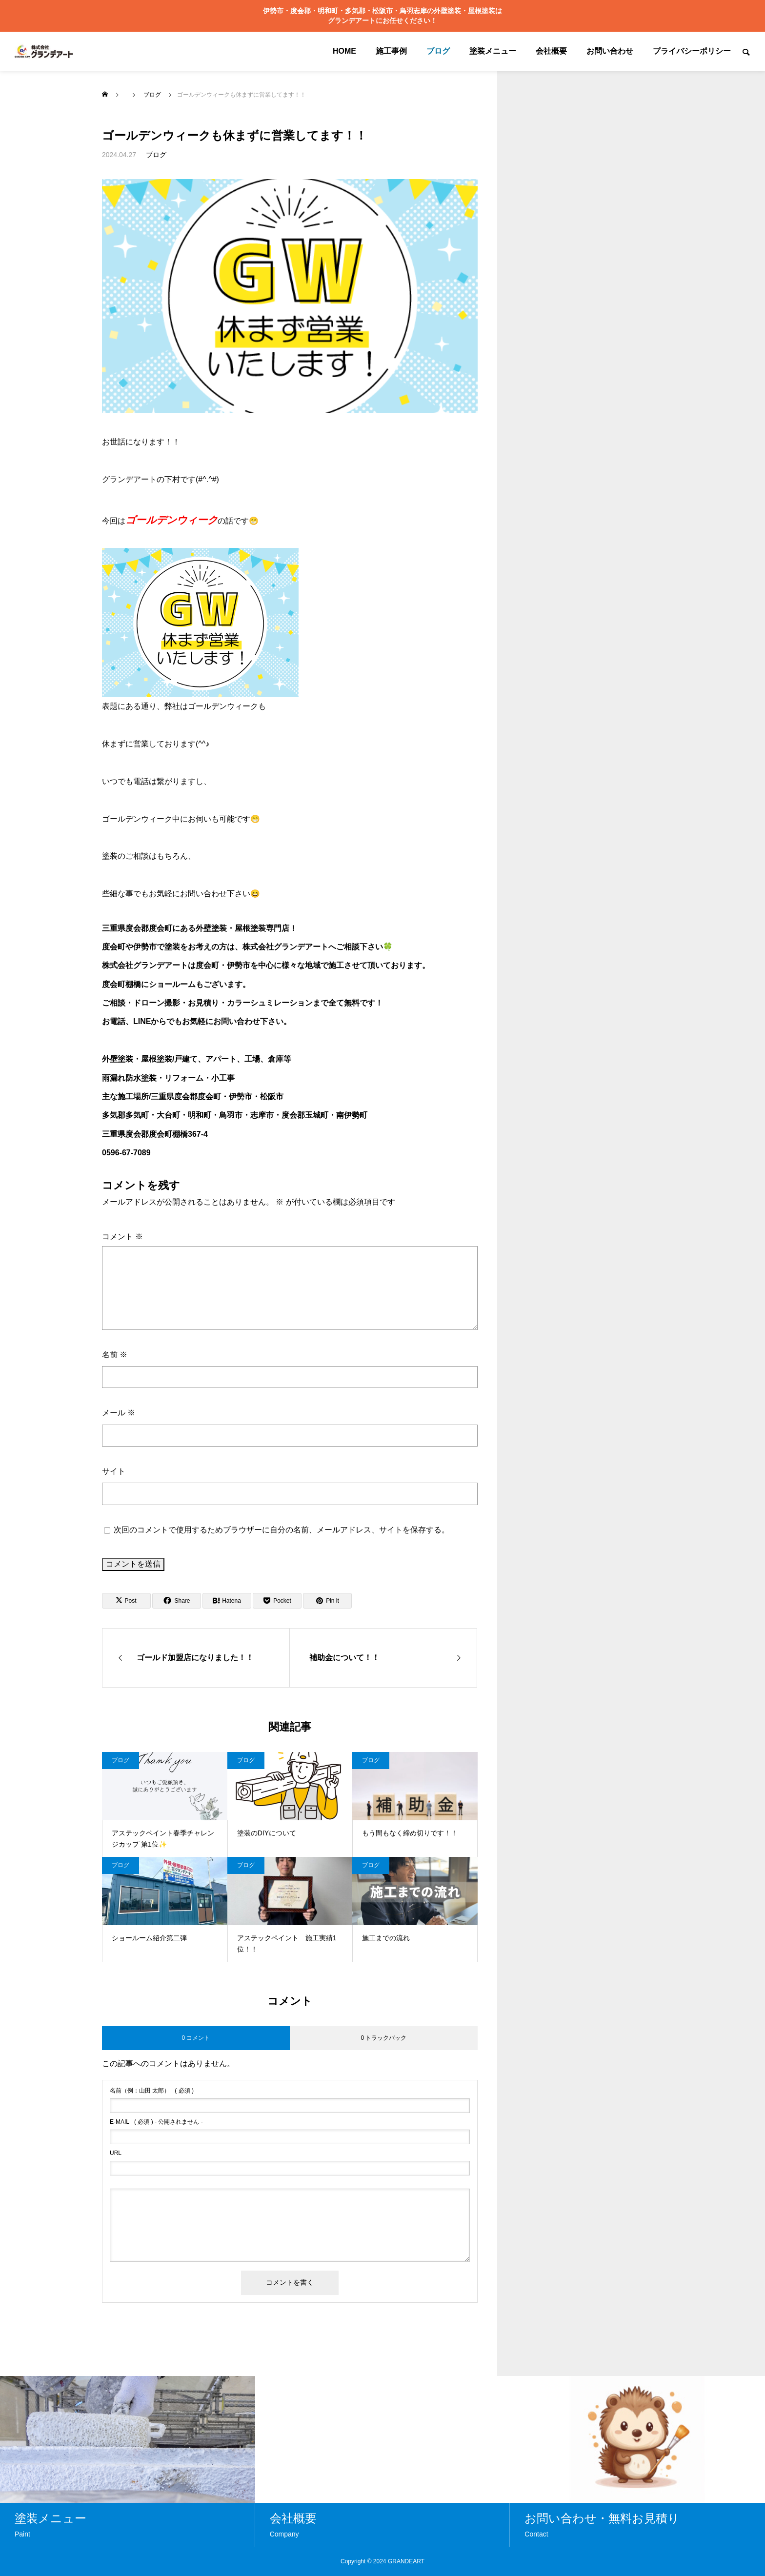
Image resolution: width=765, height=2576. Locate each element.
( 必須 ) (152, 2090)
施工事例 (391, 51)
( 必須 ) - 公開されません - (156, 2122)
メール (118, 1413)
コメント (122, 1236)
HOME (344, 51)
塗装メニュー (492, 51)
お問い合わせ (609, 51)
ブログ (438, 51)
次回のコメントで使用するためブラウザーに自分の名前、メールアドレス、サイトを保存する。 (281, 1530)
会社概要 (551, 51)
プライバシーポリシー (692, 51)
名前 (114, 1354)
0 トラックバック (383, 2037)
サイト (113, 1471)
